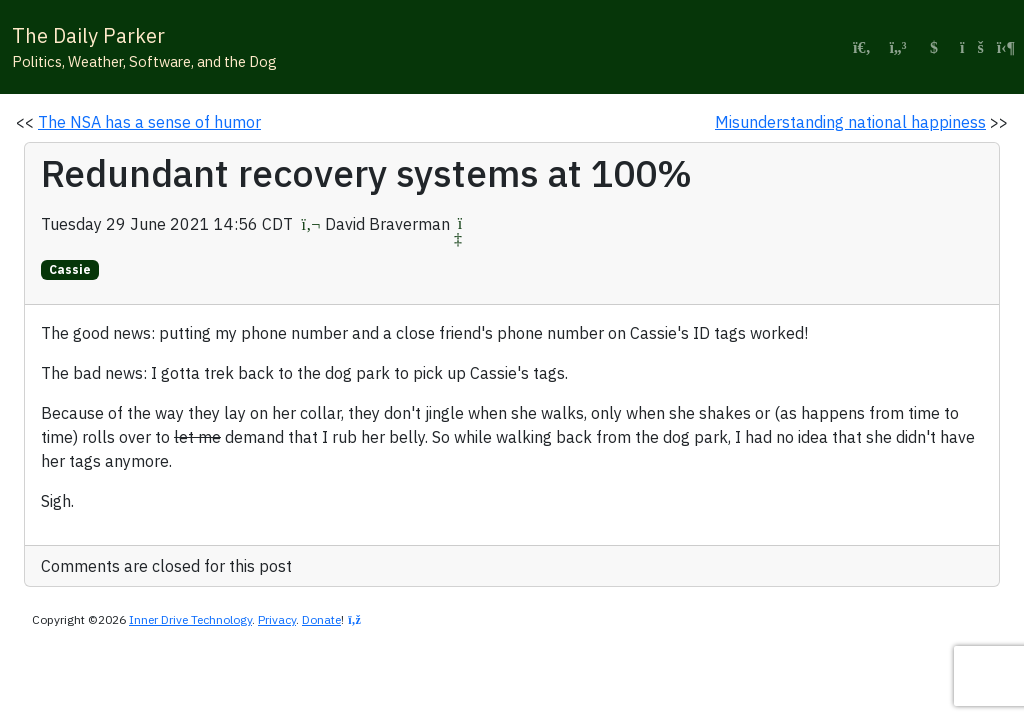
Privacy (277, 619)
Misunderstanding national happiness (850, 122)
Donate (321, 619)
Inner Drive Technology (190, 619)
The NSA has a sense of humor (149, 122)
